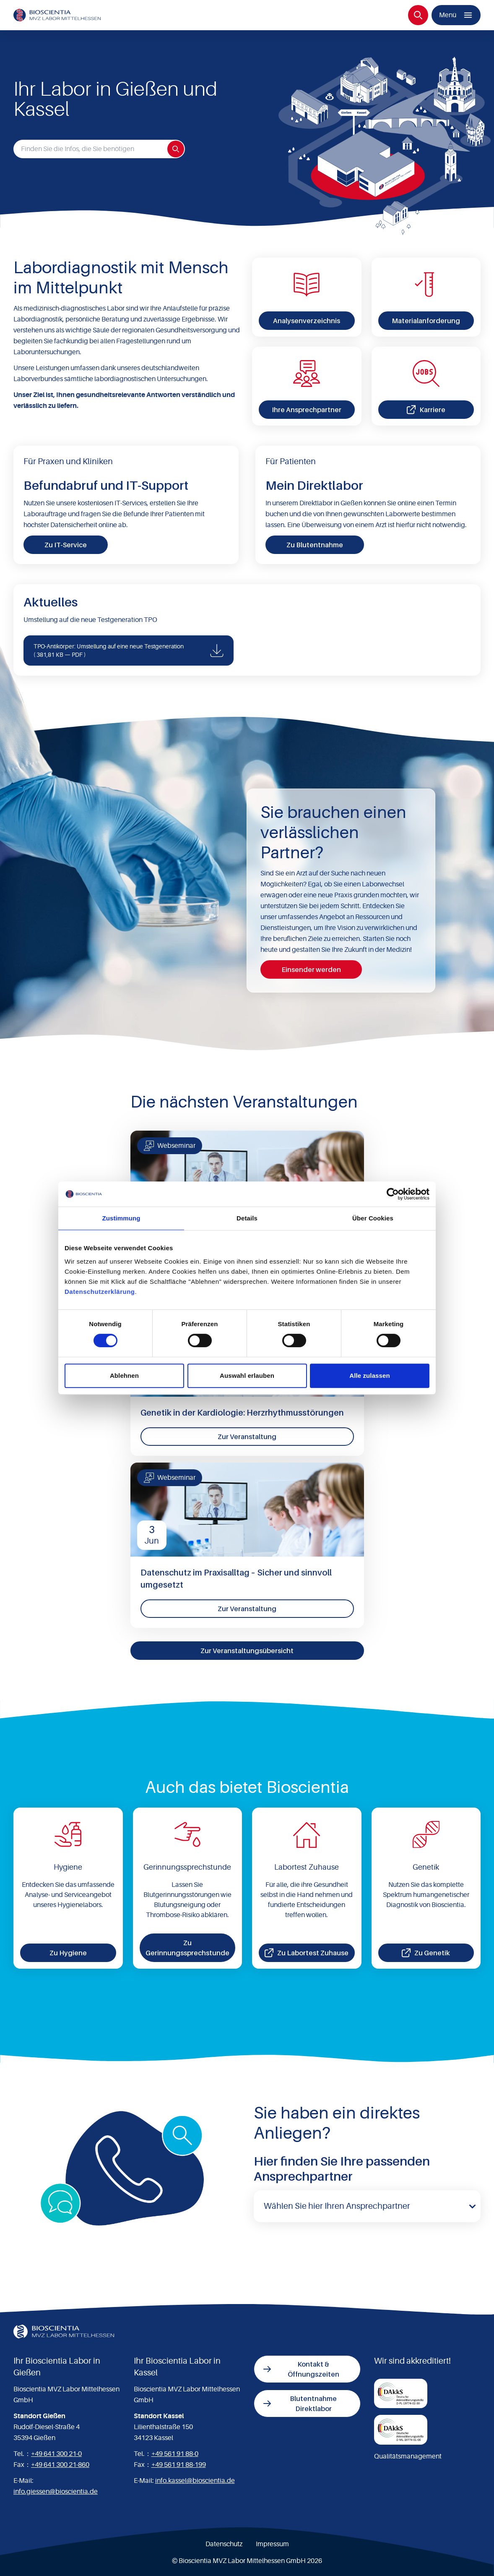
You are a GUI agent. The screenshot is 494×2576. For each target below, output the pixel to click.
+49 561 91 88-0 (174, 2454)
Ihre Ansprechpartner (306, 409)
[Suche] (418, 15)
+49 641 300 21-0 (56, 2454)
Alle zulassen (369, 1375)
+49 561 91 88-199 (178, 2465)
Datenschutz (223, 2544)
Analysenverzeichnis (306, 320)
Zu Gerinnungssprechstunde (187, 1948)
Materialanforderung (426, 320)
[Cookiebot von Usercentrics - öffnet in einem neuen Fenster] (392, 1194)
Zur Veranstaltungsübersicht (247, 1650)
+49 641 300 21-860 (60, 2465)
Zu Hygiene (68, 1953)
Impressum (272, 2544)
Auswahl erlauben (247, 1375)
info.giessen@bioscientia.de (55, 2491)
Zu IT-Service (65, 545)
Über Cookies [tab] (372, 1218)
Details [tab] (247, 1218)
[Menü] (456, 15)
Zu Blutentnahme (314, 545)
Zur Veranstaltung (247, 1436)
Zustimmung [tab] (121, 1218)
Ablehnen (124, 1375)
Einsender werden (311, 969)
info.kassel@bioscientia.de (195, 2481)
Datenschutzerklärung (100, 1291)
